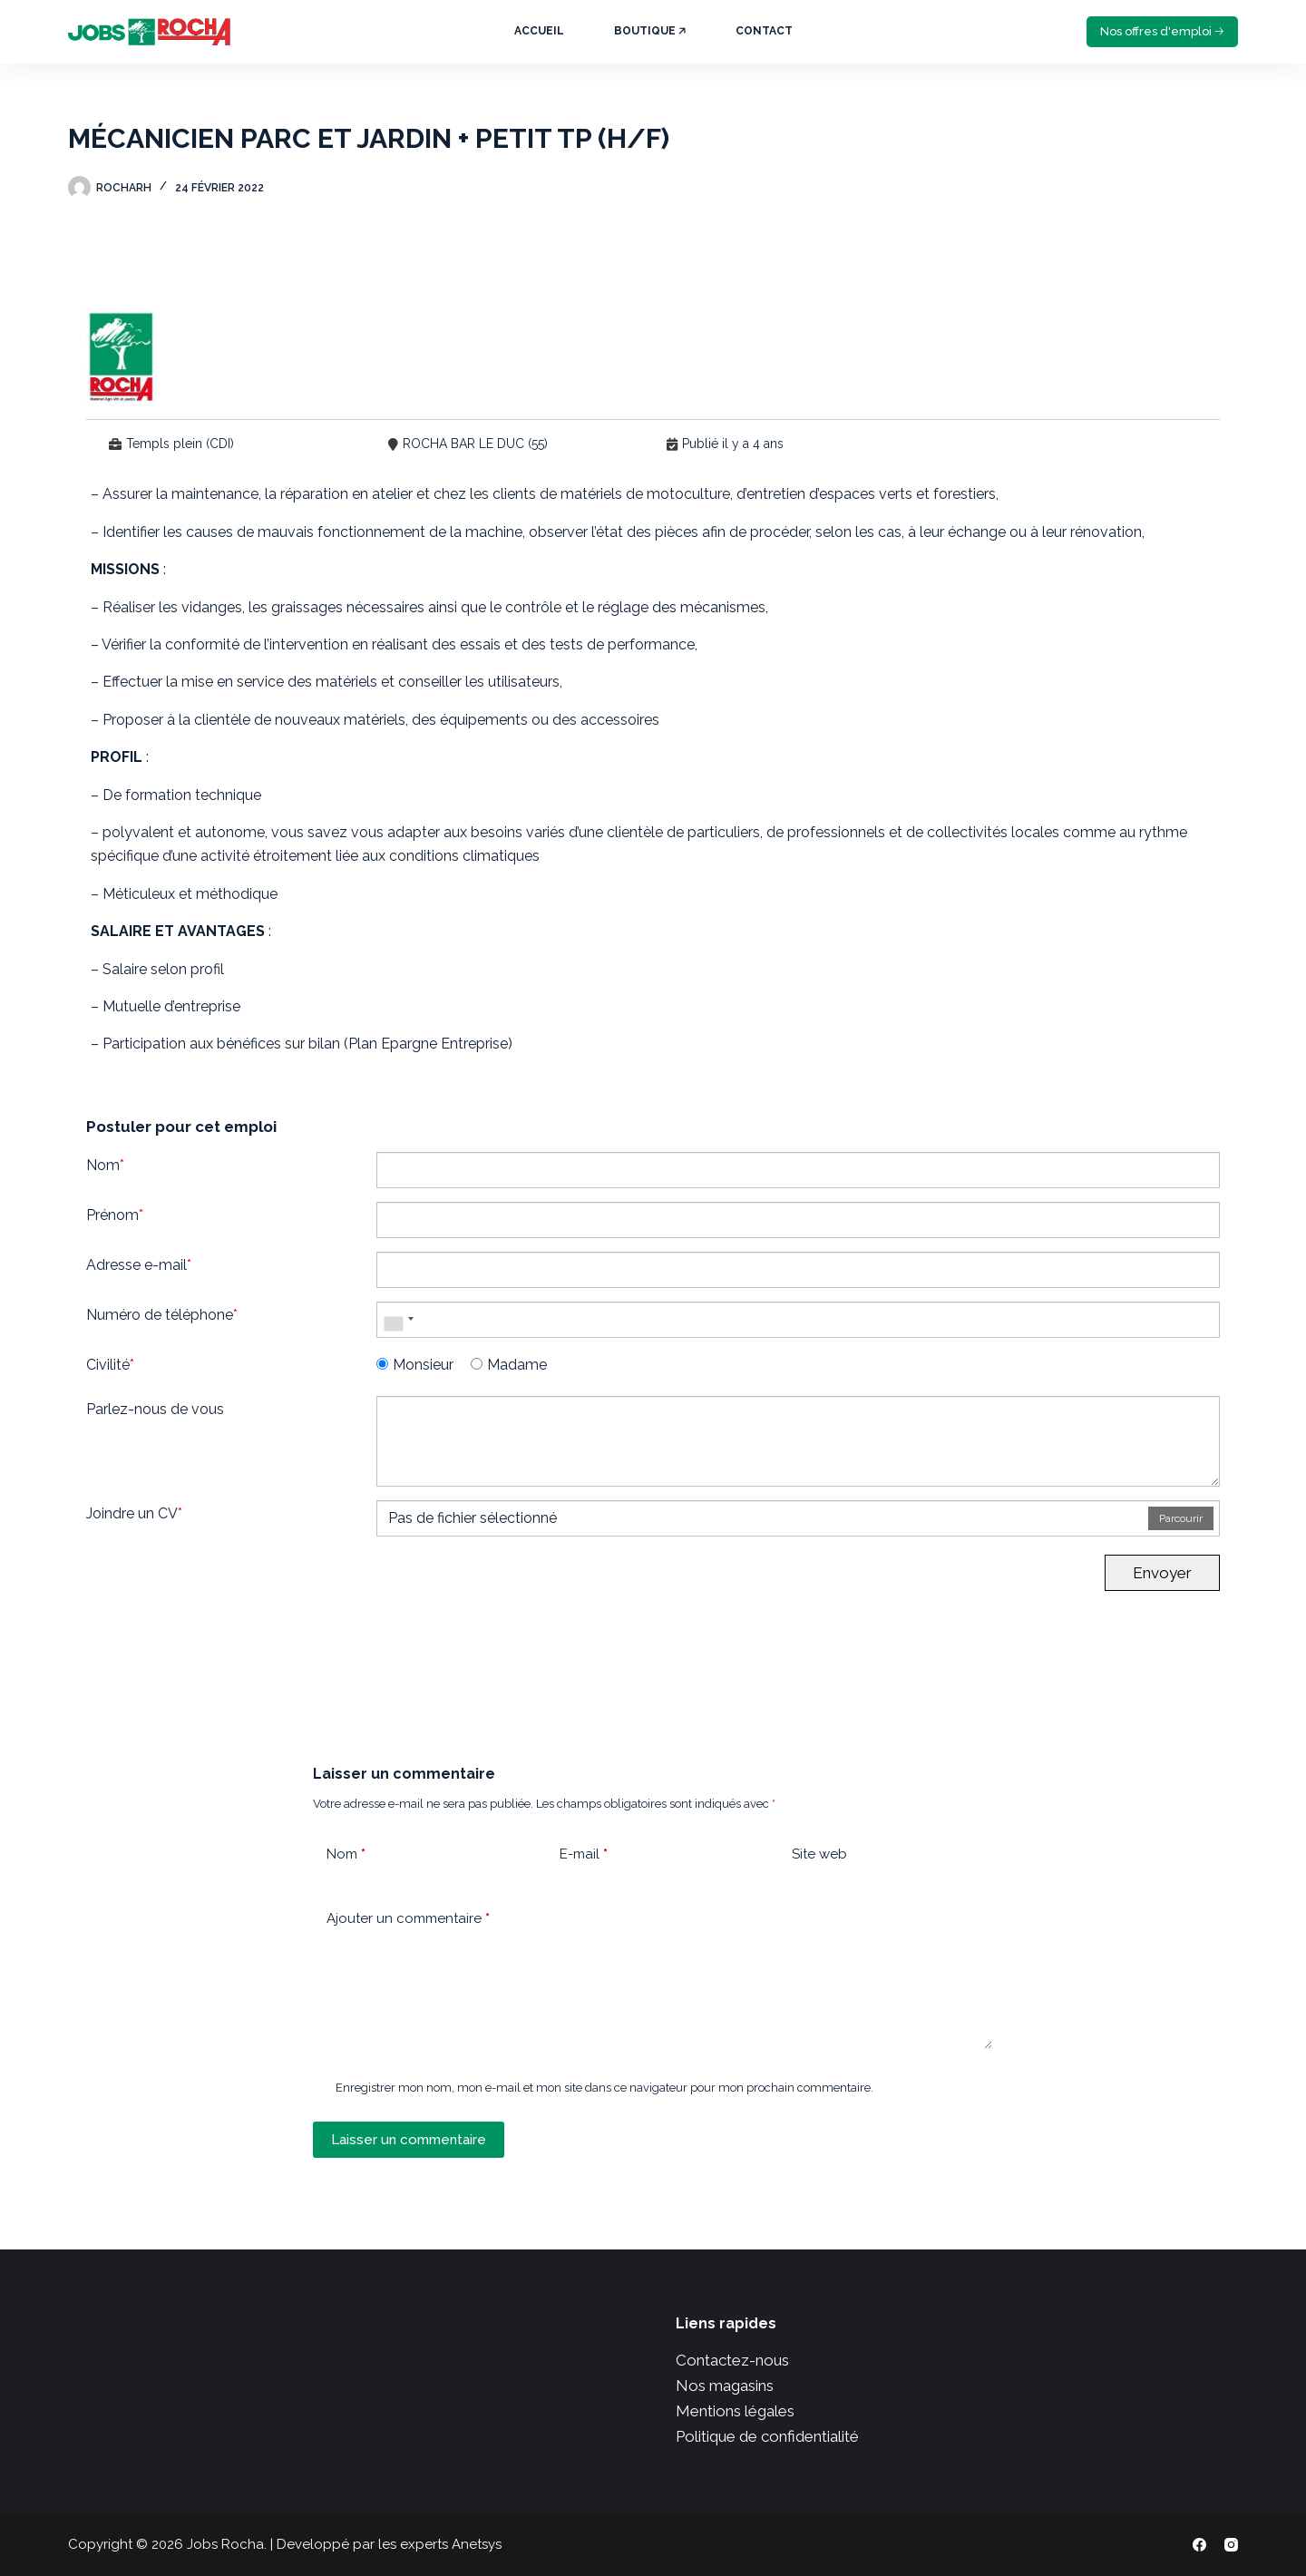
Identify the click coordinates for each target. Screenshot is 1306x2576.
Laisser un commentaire (408, 2140)
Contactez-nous (732, 2360)
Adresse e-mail (138, 1264)
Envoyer (1162, 1573)
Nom (105, 1165)
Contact (764, 30)
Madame (509, 1364)
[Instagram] (1231, 2545)
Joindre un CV (134, 1513)
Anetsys (477, 2544)
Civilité (110, 1364)
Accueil (539, 30)
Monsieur (414, 1364)
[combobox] (398, 1320)
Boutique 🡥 (650, 30)
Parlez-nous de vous (155, 1409)
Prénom (114, 1215)
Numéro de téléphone (162, 1314)
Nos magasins (725, 2385)
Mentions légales (735, 2411)
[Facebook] (1199, 2545)
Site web (819, 1854)
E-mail (584, 1854)
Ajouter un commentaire (408, 1919)
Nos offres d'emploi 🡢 (1162, 31)
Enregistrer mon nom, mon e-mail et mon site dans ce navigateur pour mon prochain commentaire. (604, 2087)
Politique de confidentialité (767, 2436)
